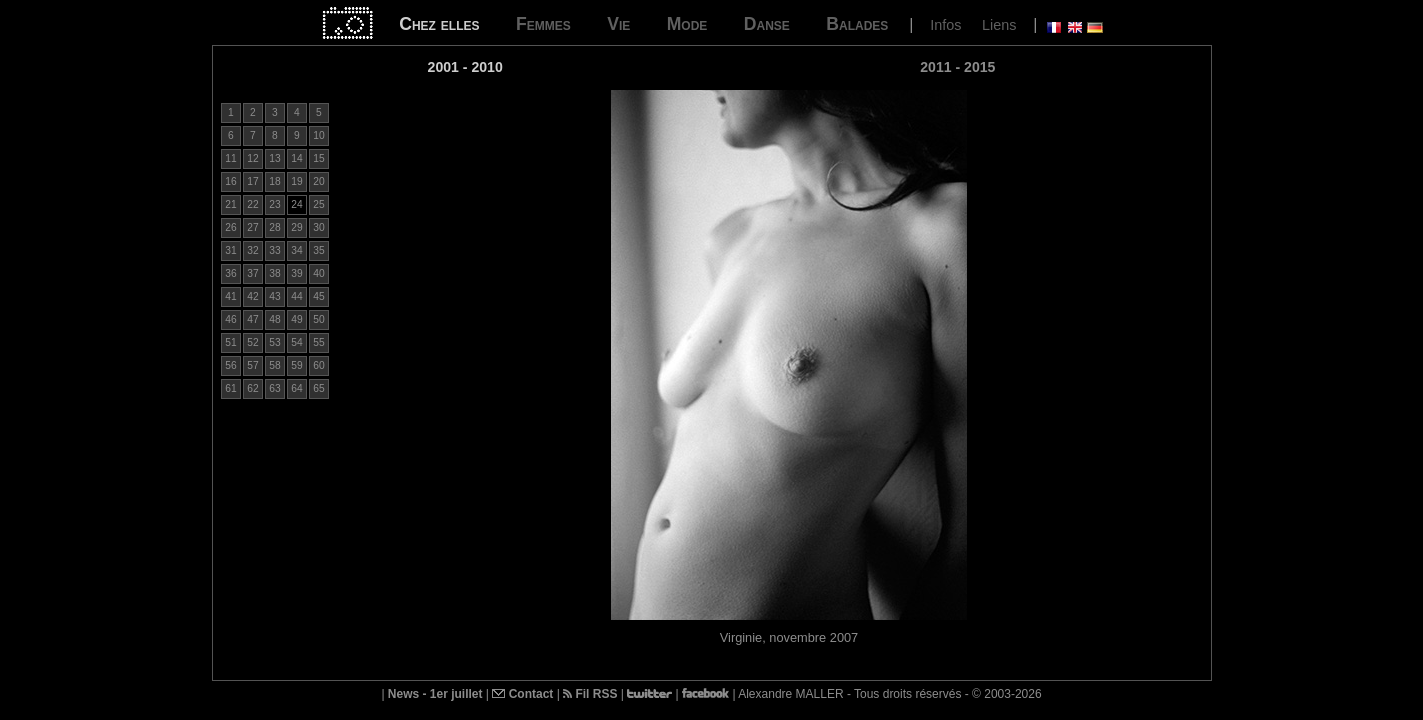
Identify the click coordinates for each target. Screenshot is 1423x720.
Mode (687, 24)
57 (252, 365)
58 (274, 365)
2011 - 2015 (957, 67)
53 (274, 342)
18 (274, 181)
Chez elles (439, 24)
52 (252, 342)
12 (252, 158)
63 (274, 388)
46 (230, 319)
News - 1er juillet (435, 694)
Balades (857, 24)
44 (296, 296)
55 (318, 342)
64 (296, 388)
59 (296, 365)
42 (252, 296)
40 (318, 273)
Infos (945, 25)
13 (274, 158)
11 (230, 158)
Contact (522, 694)
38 (274, 273)
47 (252, 319)
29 (296, 227)
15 (318, 158)
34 (296, 250)
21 (230, 204)
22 (252, 204)
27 (252, 227)
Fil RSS (590, 694)
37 (252, 273)
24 (296, 204)
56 (230, 365)
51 (230, 342)
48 (274, 319)
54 (296, 342)
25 (318, 204)
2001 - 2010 (465, 67)
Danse (767, 24)
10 (318, 135)
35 (318, 250)
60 (318, 365)
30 (318, 227)
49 (296, 319)
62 (252, 388)
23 (274, 204)
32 (252, 250)
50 (318, 319)
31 (230, 250)
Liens (999, 25)
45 (318, 296)
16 (230, 181)
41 (230, 296)
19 (296, 181)
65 (318, 388)
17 (252, 181)
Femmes (543, 24)
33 (274, 250)
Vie (618, 24)
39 (296, 273)
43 (274, 296)
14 (296, 158)
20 (318, 181)
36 (230, 273)
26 (230, 227)
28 (274, 227)
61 (230, 388)
